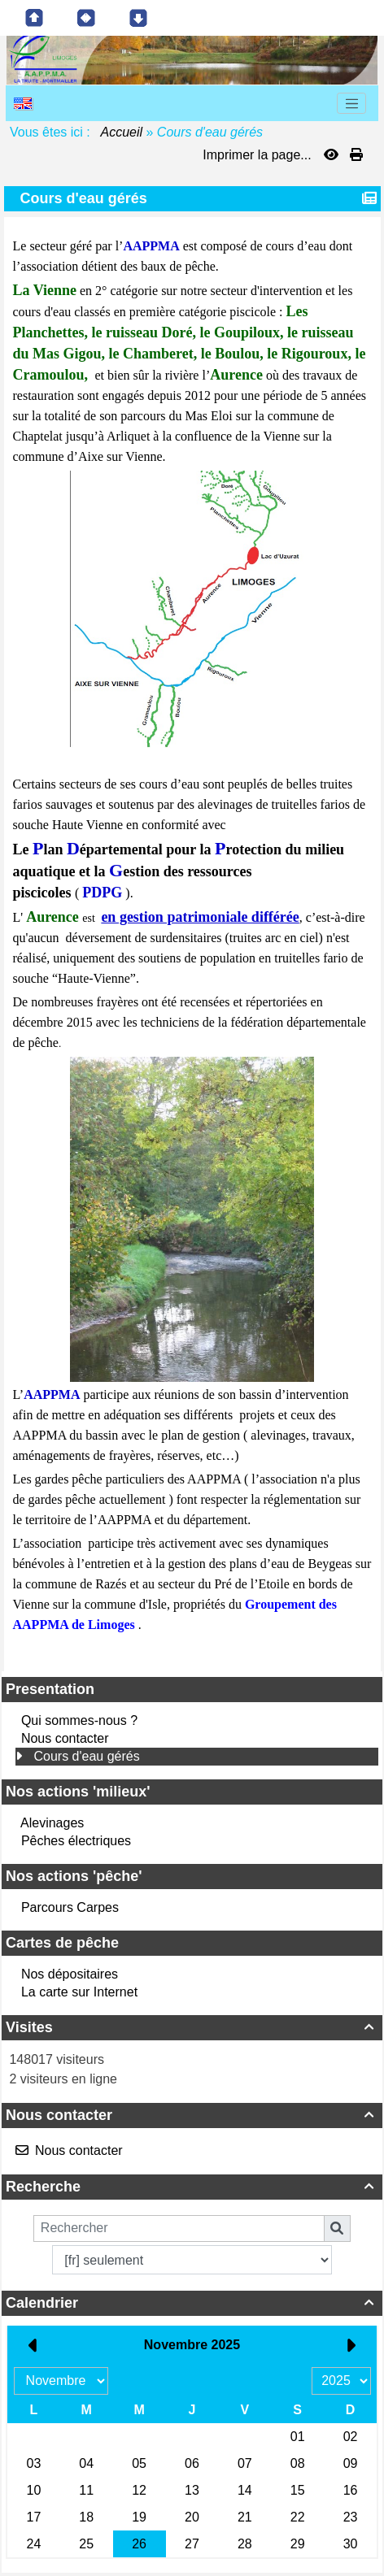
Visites (192, 2027)
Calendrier (192, 2303)
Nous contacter (65, 1738)
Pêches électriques (76, 1841)
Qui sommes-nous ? (79, 1720)
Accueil (122, 132)
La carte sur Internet (79, 1992)
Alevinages (52, 1823)
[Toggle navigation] (351, 103)
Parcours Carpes (70, 1907)
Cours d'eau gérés (86, 1756)
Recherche (192, 2187)
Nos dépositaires (69, 1974)
